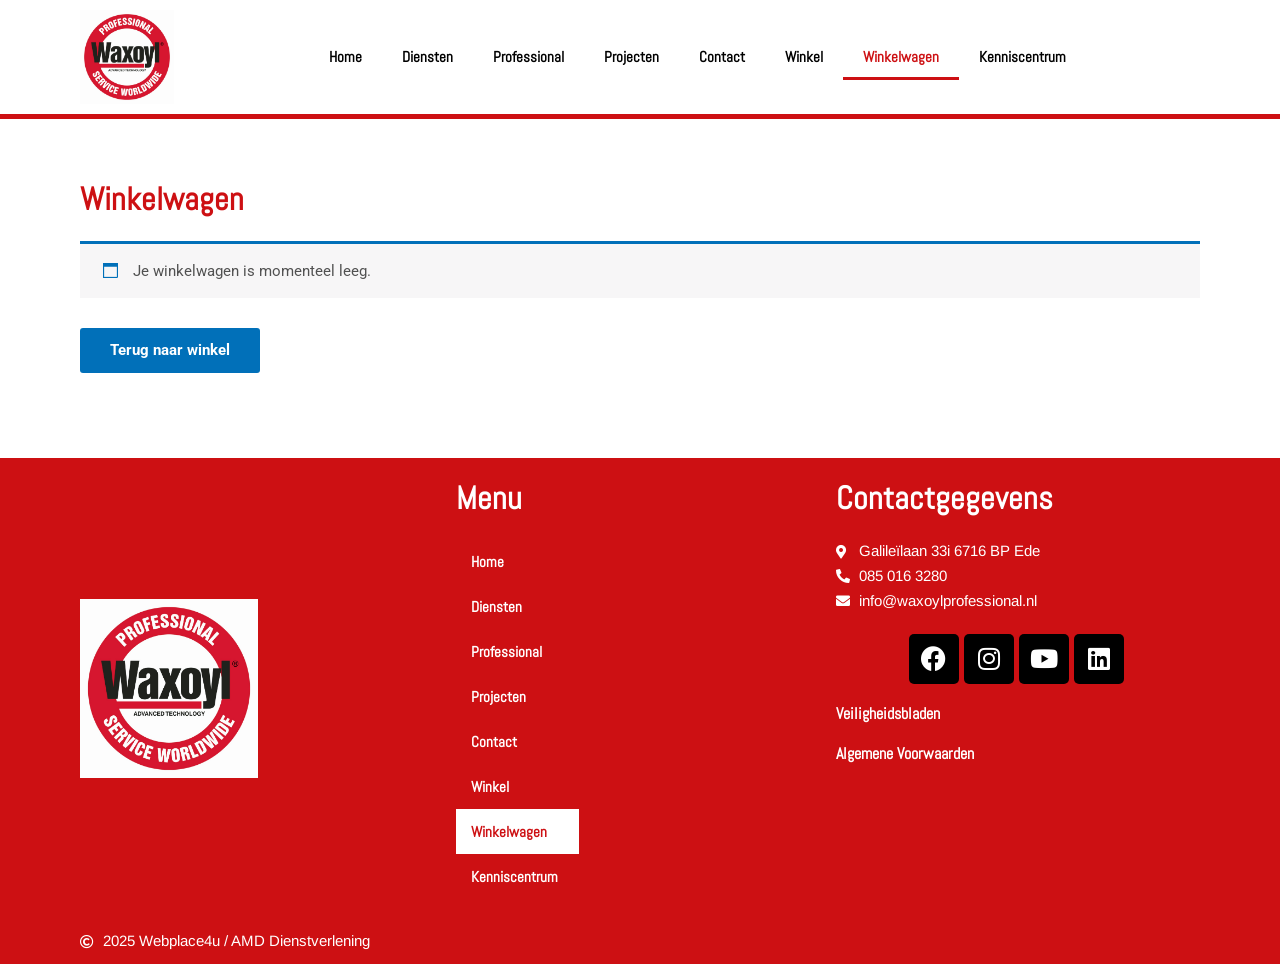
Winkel (804, 56)
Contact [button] (722, 56)
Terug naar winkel (170, 350)
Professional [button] (528, 56)
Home (345, 56)
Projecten (631, 56)
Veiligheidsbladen (888, 713)
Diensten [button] (427, 56)
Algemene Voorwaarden (905, 753)
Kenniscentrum (1022, 56)
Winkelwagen (901, 56)
